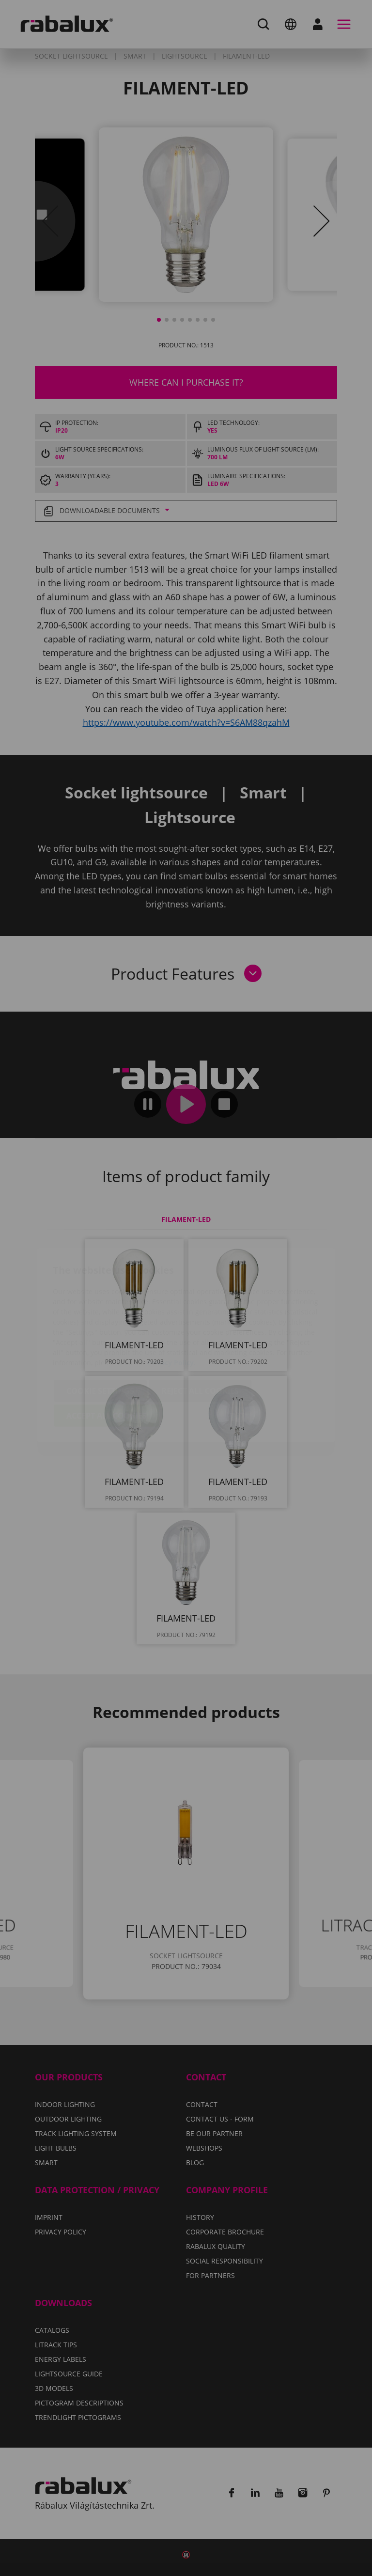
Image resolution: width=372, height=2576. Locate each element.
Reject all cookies (200, 1333)
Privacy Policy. (172, 1305)
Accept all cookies (106, 1358)
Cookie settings (100, 1333)
